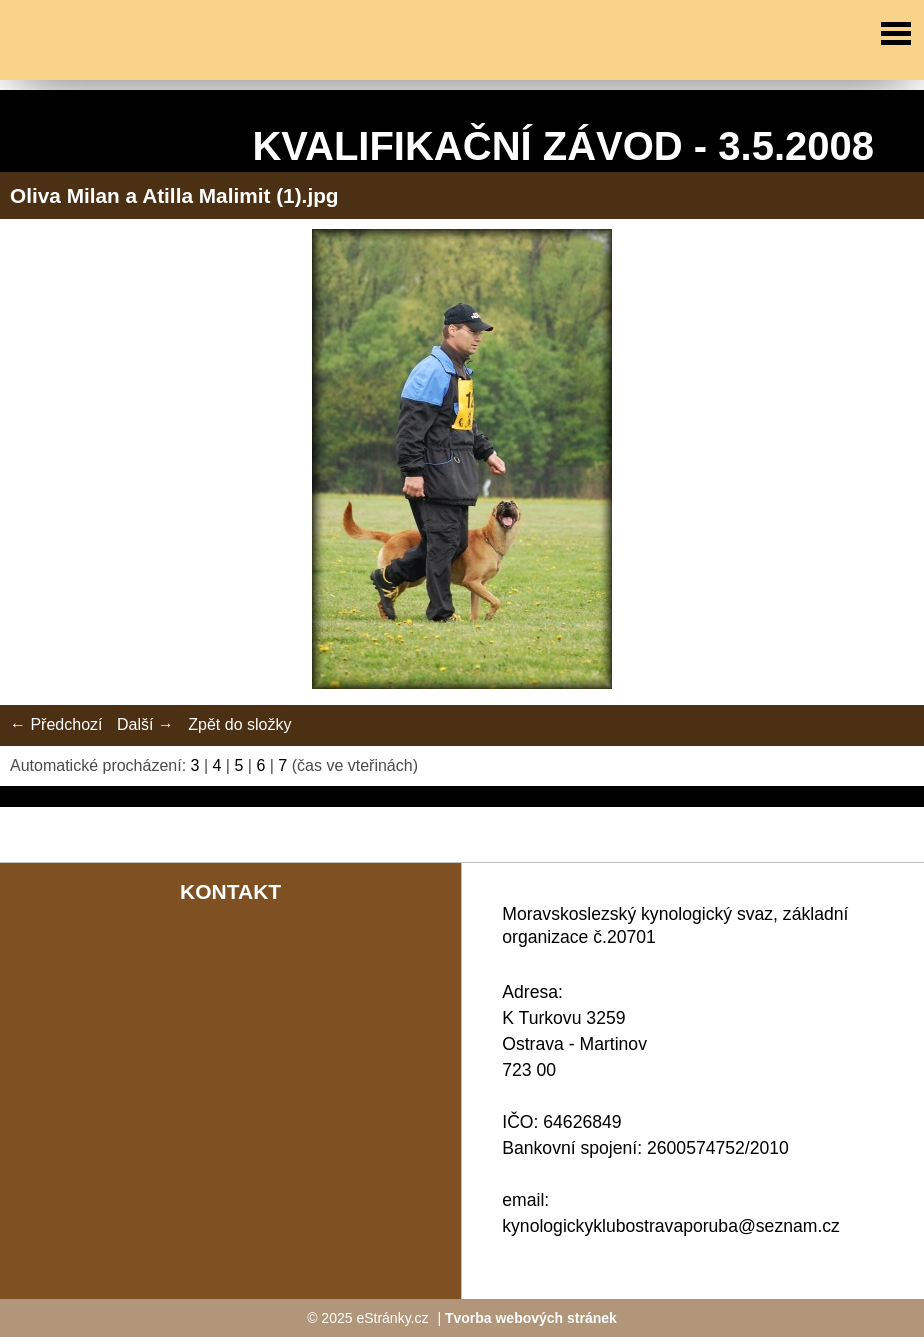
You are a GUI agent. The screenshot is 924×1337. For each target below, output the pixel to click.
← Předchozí (56, 724)
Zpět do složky (239, 724)
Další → (145, 724)
